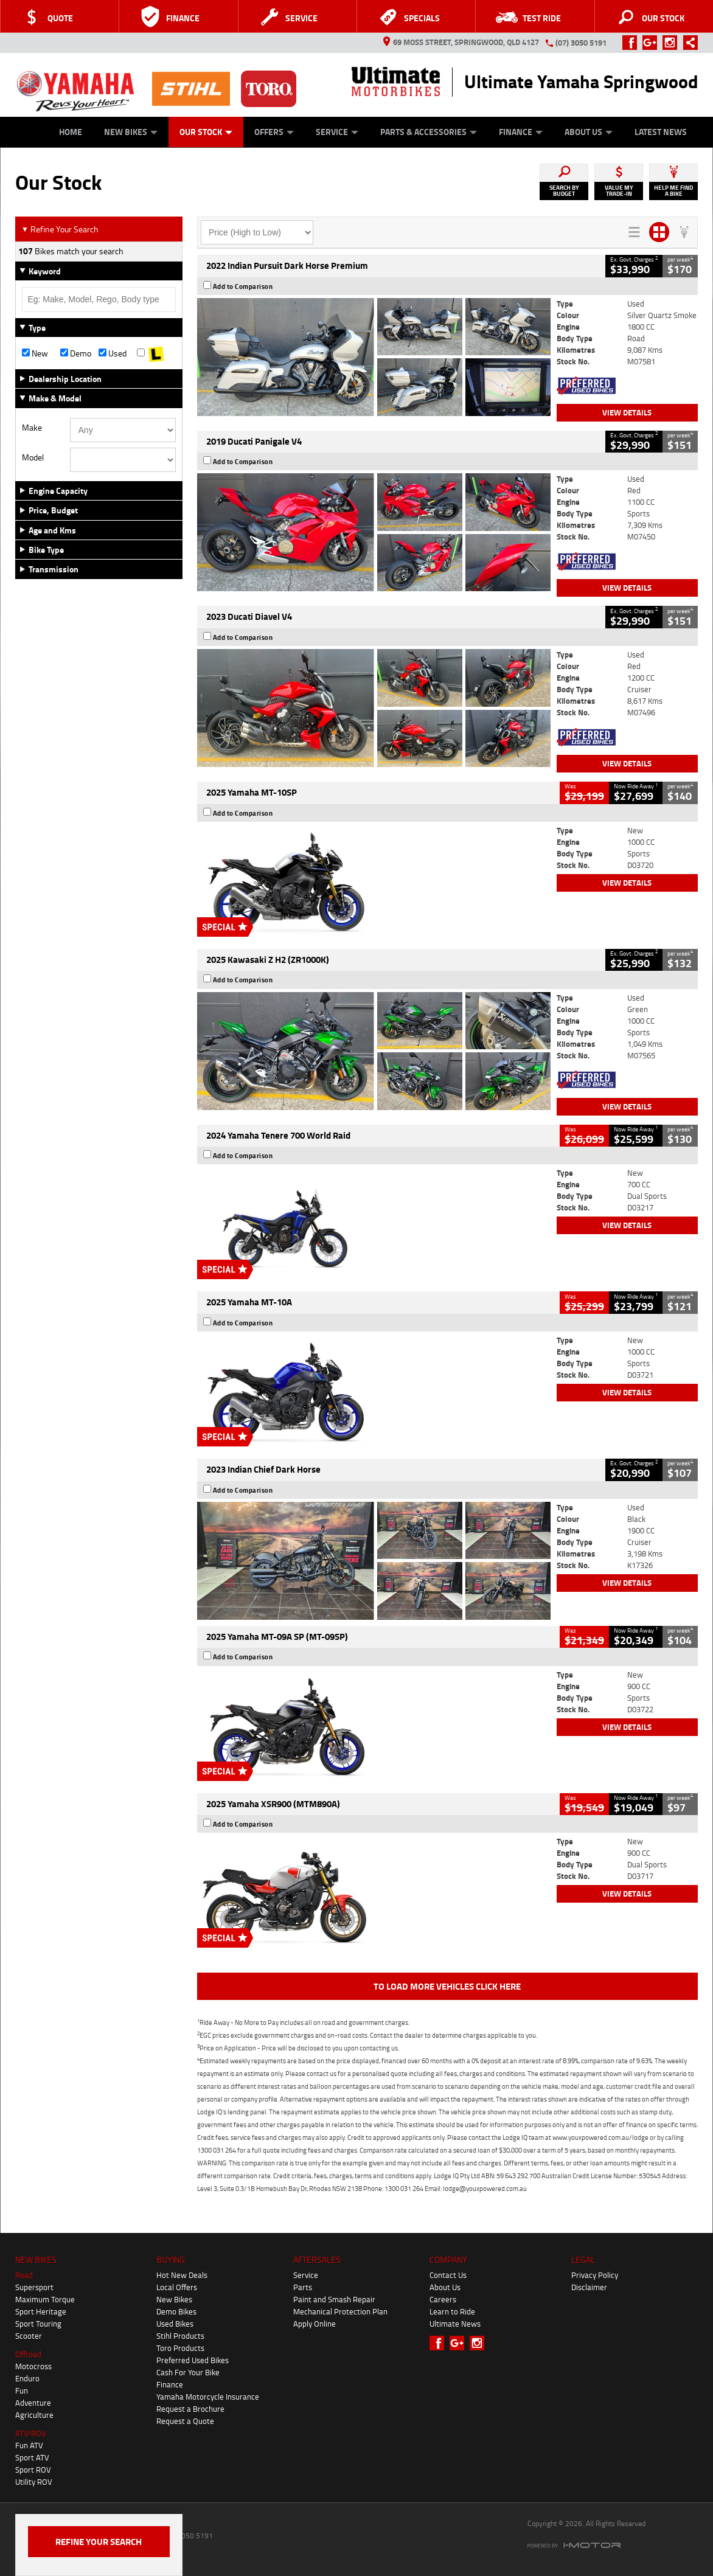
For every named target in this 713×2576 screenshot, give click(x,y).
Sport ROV (33, 2469)
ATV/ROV (30, 2433)
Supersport (34, 2287)
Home (70, 131)
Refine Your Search (60, 229)
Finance (521, 131)
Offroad (28, 2354)
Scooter (28, 2336)
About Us (589, 131)
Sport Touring (38, 2323)
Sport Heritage (40, 2311)
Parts (302, 2287)
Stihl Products (180, 2336)
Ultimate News (455, 2323)
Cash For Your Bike (188, 2372)
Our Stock (205, 131)
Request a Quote (185, 2421)
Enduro (27, 2378)
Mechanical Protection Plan (340, 2311)
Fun (21, 2390)
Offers (274, 131)
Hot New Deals (181, 2275)
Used (113, 353)
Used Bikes (174, 2323)
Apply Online (314, 2323)
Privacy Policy (594, 2275)
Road (24, 2275)
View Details (627, 412)
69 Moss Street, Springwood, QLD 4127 (461, 42)
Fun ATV (29, 2445)
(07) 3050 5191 (581, 42)
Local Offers (176, 2287)
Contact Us (448, 2275)
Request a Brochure (190, 2409)
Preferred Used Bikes (192, 2360)
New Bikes (131, 131)
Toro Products (180, 2348)
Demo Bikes (176, 2311)
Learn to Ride (452, 2311)
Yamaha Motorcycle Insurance (207, 2396)
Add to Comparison (243, 286)
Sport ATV (32, 2457)
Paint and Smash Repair (334, 2299)
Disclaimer (589, 2287)
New (35, 353)
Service (337, 131)
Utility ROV (33, 2482)
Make (32, 427)
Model (33, 457)
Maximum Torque (45, 2299)
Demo (75, 353)
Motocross (33, 2366)
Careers (443, 2299)
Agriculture (34, 2415)
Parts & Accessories (428, 131)
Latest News (661, 131)
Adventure (33, 2403)
